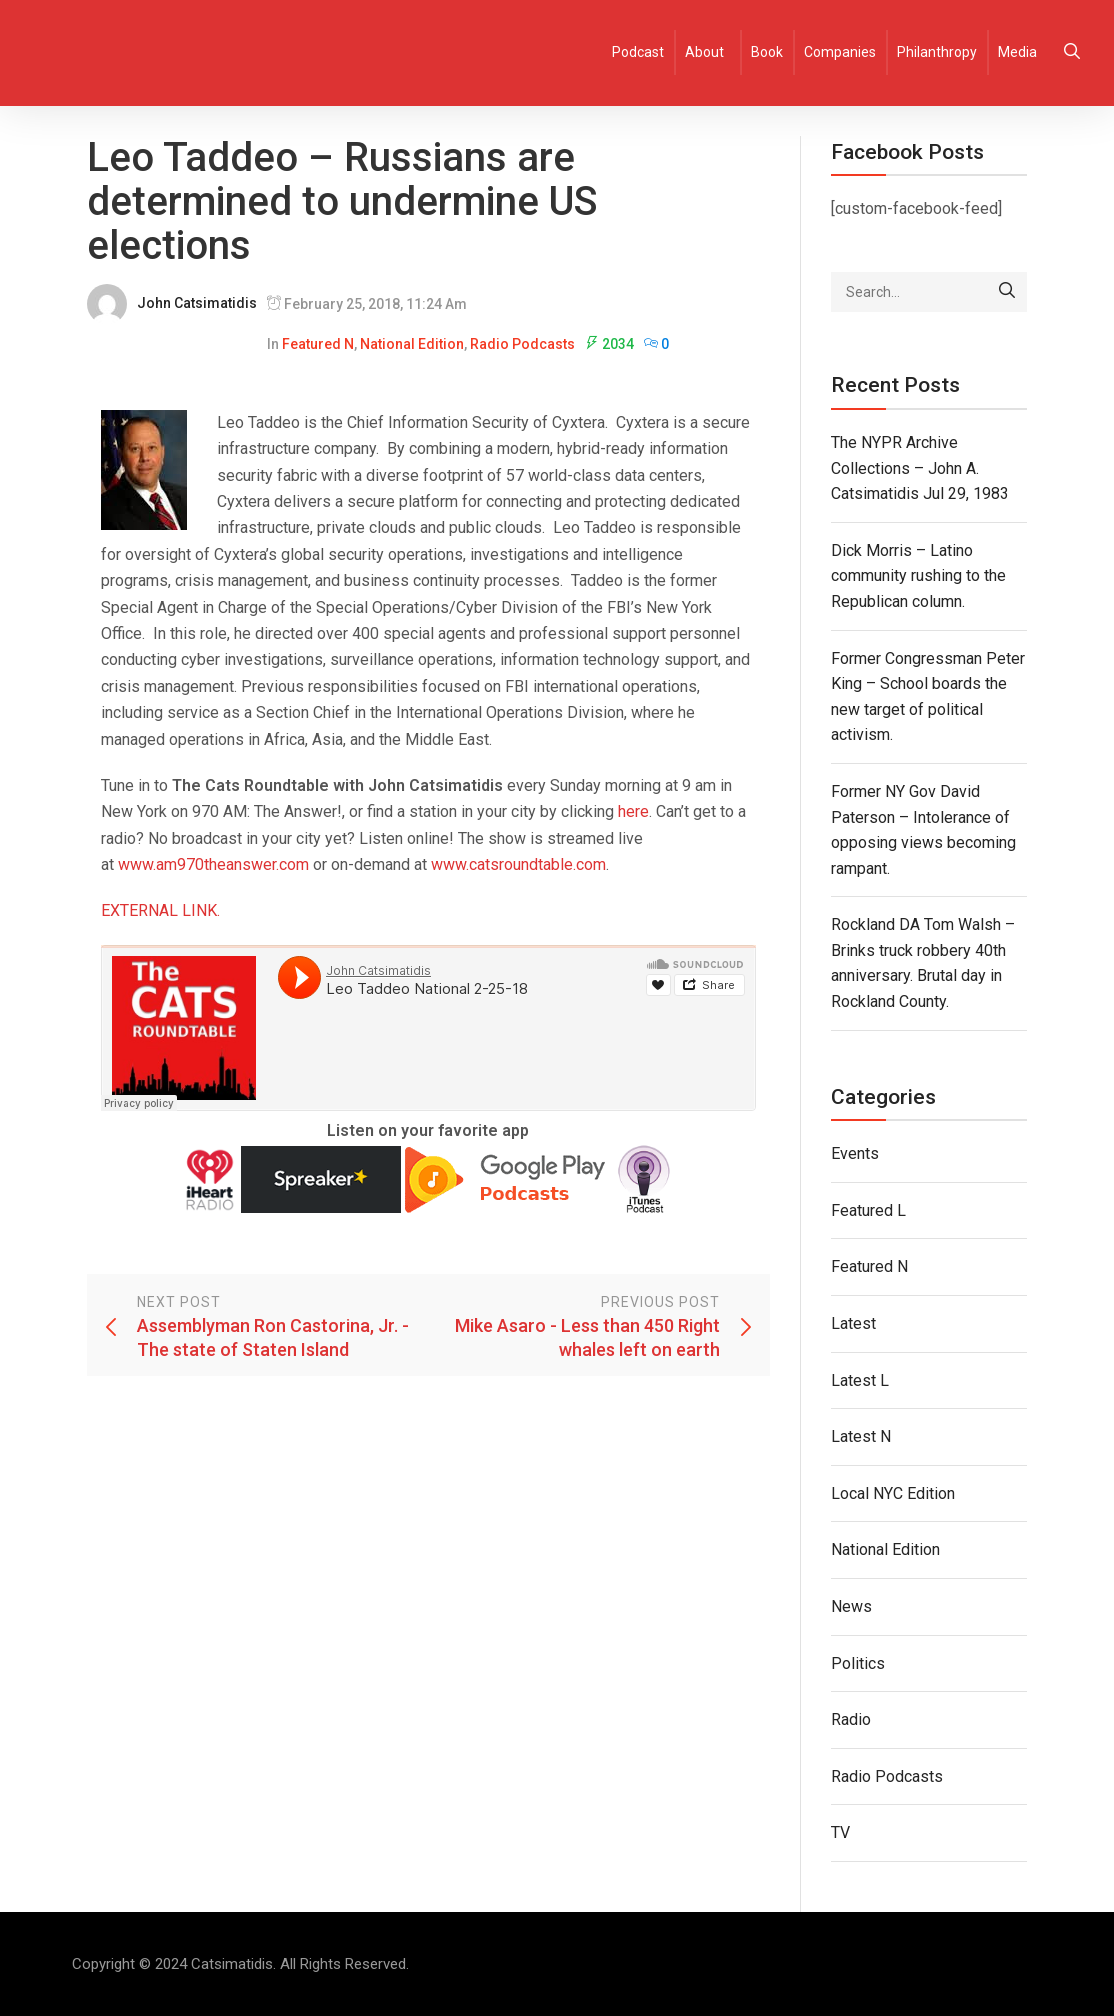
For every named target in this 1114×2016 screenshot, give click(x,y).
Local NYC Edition (893, 1493)
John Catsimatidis (197, 303)
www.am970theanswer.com (213, 864)
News (851, 1606)
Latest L (860, 1380)
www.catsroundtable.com (518, 864)
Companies (840, 52)
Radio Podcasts (522, 344)
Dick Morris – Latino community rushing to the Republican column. (918, 576)
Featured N (318, 344)
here (633, 811)
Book (767, 52)
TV (840, 1832)
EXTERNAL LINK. (160, 910)
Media (1017, 52)
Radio (851, 1719)
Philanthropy (937, 52)
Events (855, 1153)
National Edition (412, 344)
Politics (858, 1663)
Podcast (638, 52)
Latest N (861, 1436)
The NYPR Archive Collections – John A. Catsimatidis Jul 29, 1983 (920, 468)
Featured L (868, 1210)
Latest (853, 1323)
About (704, 52)
